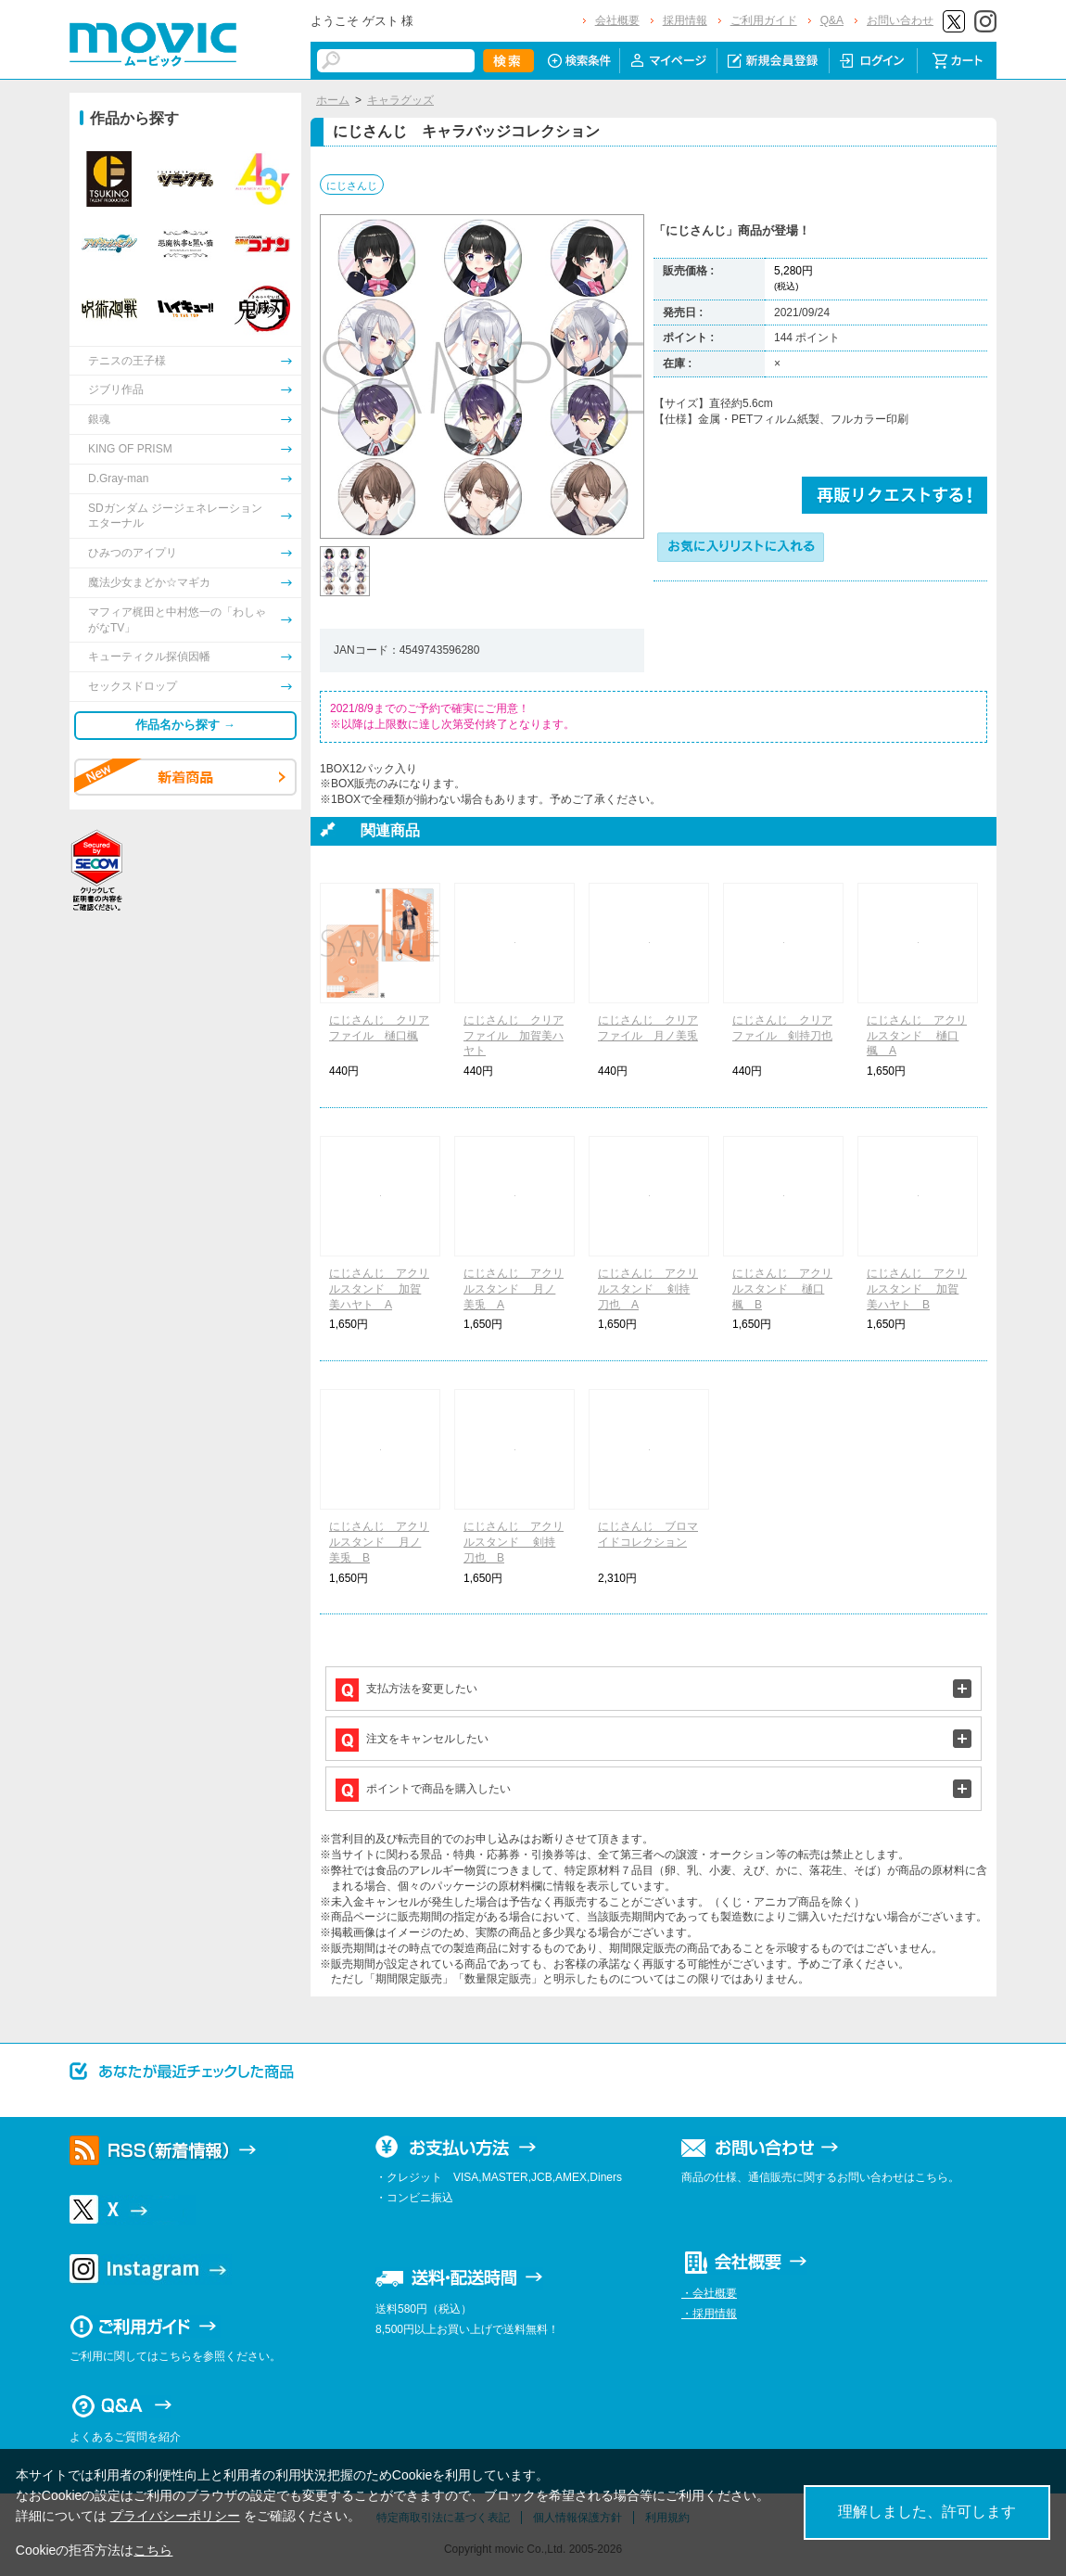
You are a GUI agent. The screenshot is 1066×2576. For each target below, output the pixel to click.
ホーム (332, 100)
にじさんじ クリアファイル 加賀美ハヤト (513, 1036)
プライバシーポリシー (175, 2515)
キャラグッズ (400, 100)
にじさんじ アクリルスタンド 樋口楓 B (782, 1289)
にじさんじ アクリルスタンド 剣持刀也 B (513, 1542)
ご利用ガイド (763, 20)
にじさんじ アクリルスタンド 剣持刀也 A (648, 1289)
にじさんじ (351, 185)
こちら (152, 2550)
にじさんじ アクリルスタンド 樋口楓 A (917, 1036)
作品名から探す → (185, 725)
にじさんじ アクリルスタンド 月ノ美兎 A (513, 1289)
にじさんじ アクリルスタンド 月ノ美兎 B (379, 1542)
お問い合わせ (900, 20)
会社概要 (617, 20)
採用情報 (685, 20)
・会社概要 (709, 2293)
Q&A (832, 20)
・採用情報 (709, 2313)
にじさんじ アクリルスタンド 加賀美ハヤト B (917, 1289)
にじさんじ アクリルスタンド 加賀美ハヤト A (379, 1289)
